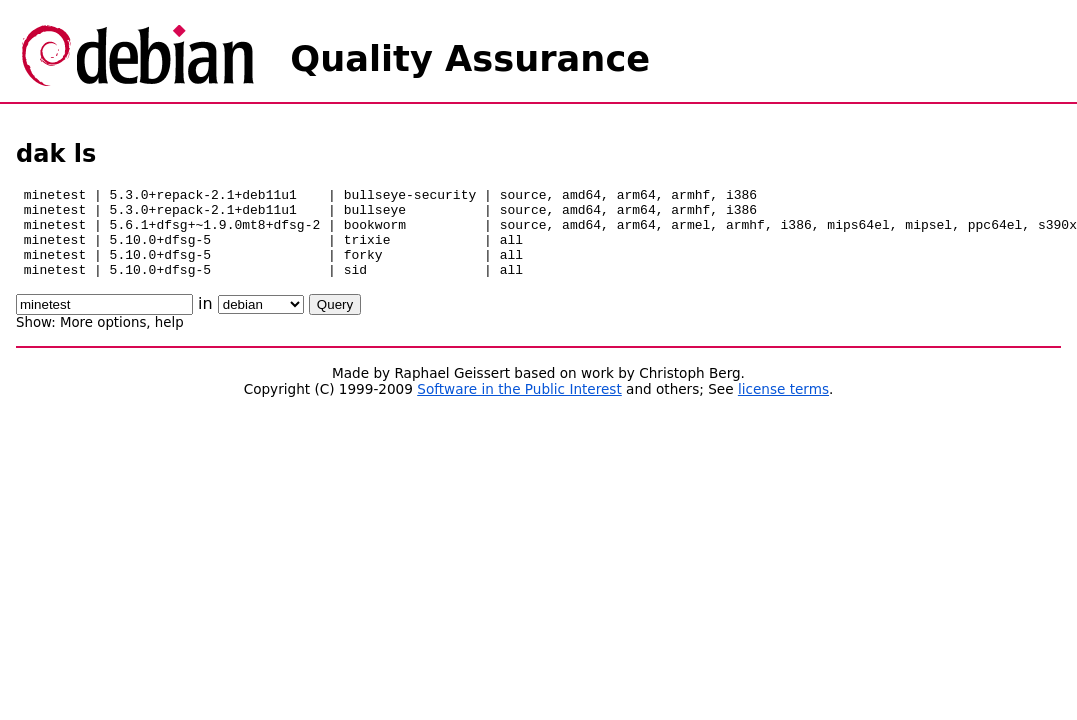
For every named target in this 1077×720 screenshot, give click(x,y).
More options (103, 340)
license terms (783, 407)
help (169, 340)
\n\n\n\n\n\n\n (261, 322)
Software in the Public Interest (519, 407)
